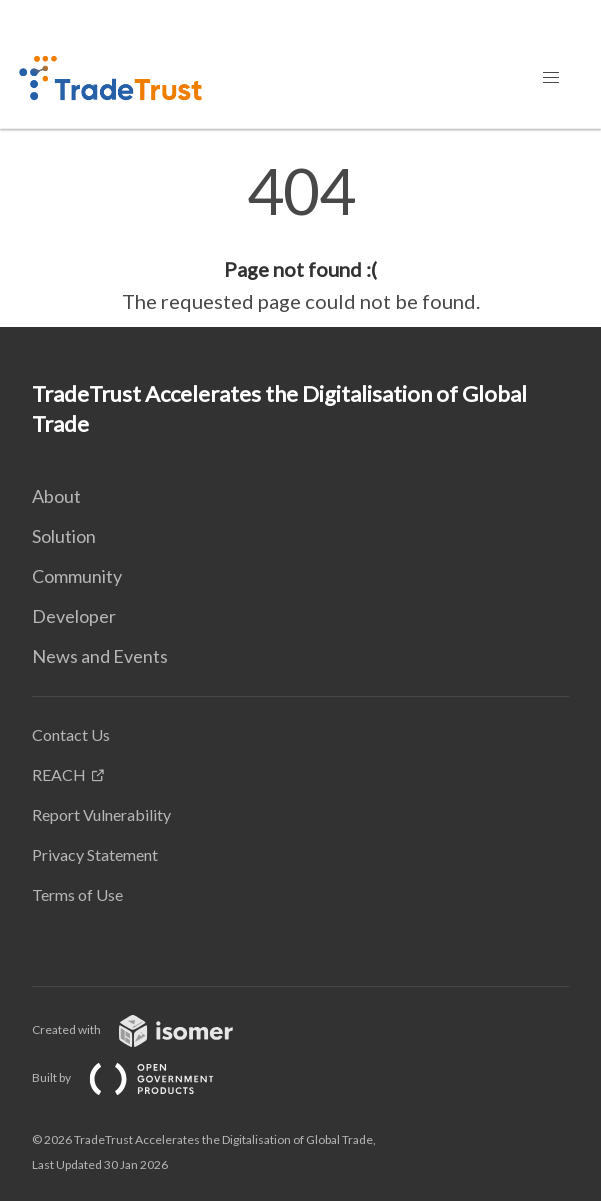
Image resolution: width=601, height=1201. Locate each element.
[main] (300, 238)
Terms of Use (77, 894)
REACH (59, 774)
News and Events (100, 656)
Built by (139, 1077)
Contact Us (71, 734)
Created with (148, 1029)
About (56, 496)
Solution (64, 536)
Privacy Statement (95, 854)
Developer (74, 616)
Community (77, 576)
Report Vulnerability (101, 814)
